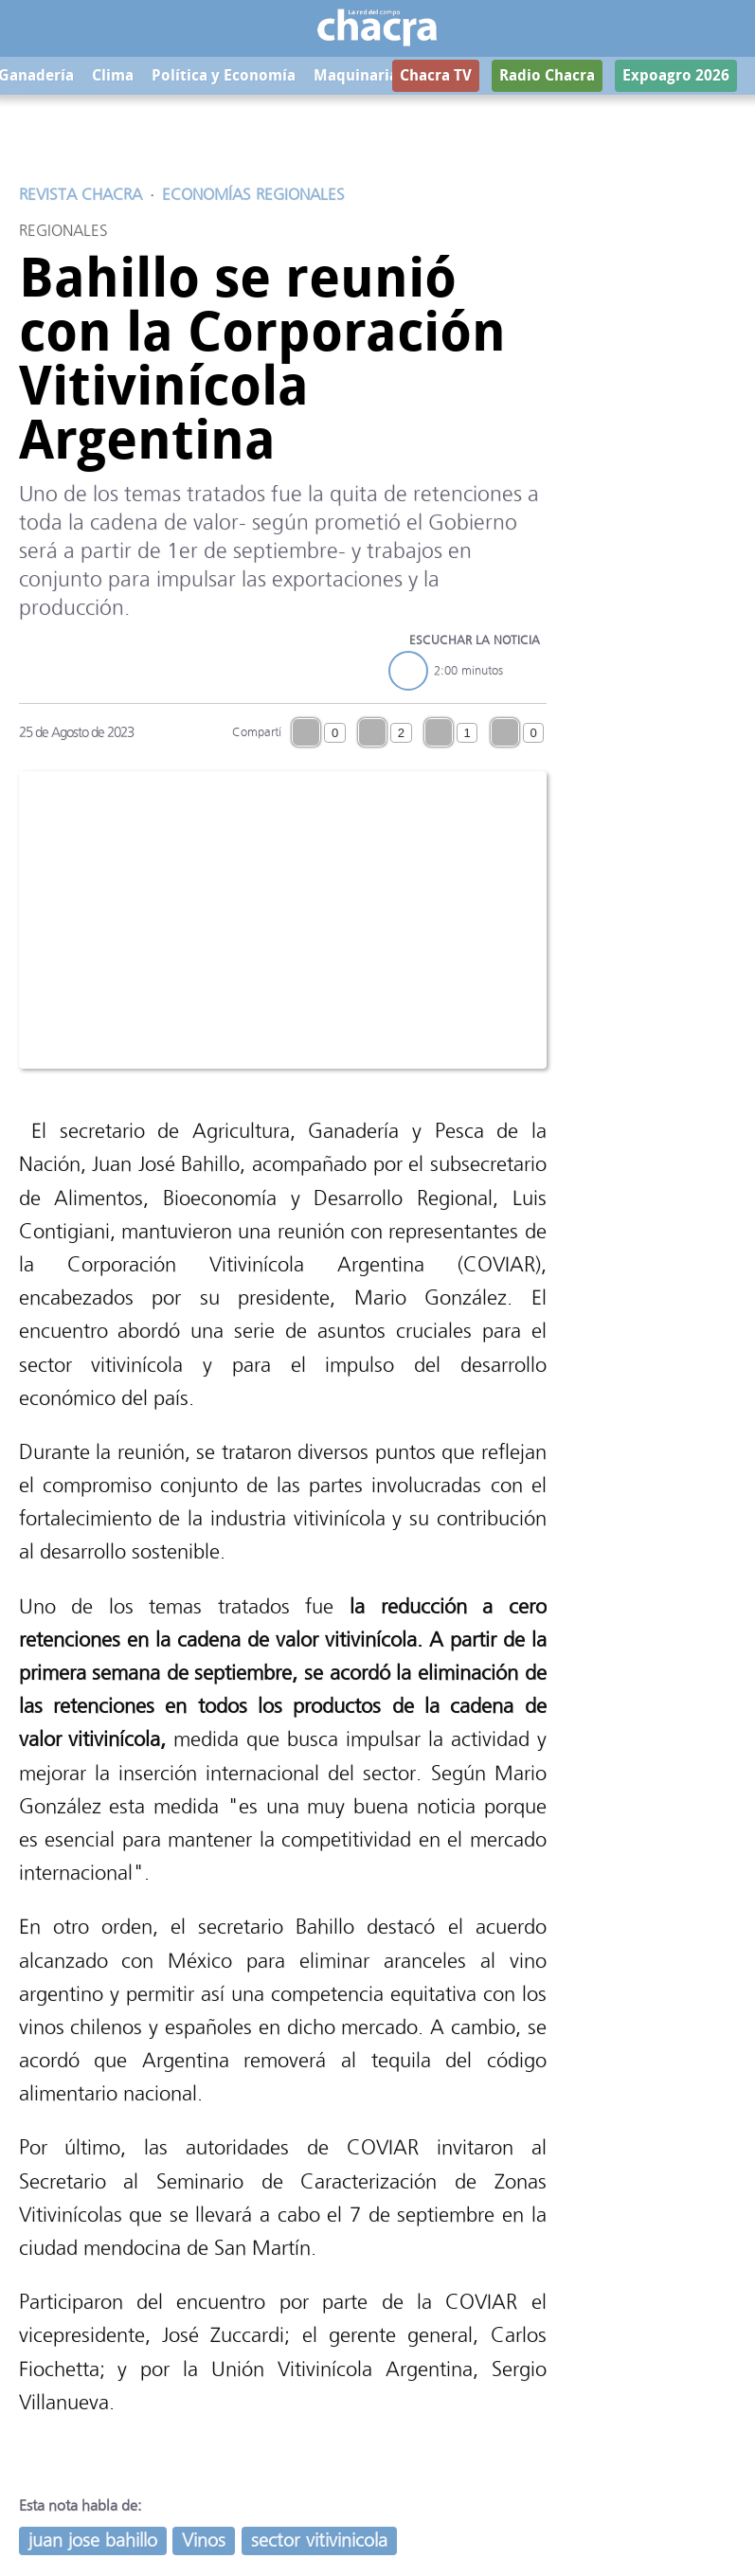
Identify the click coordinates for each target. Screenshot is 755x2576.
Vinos (203, 2540)
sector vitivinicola (319, 2540)
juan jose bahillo (92, 2540)
